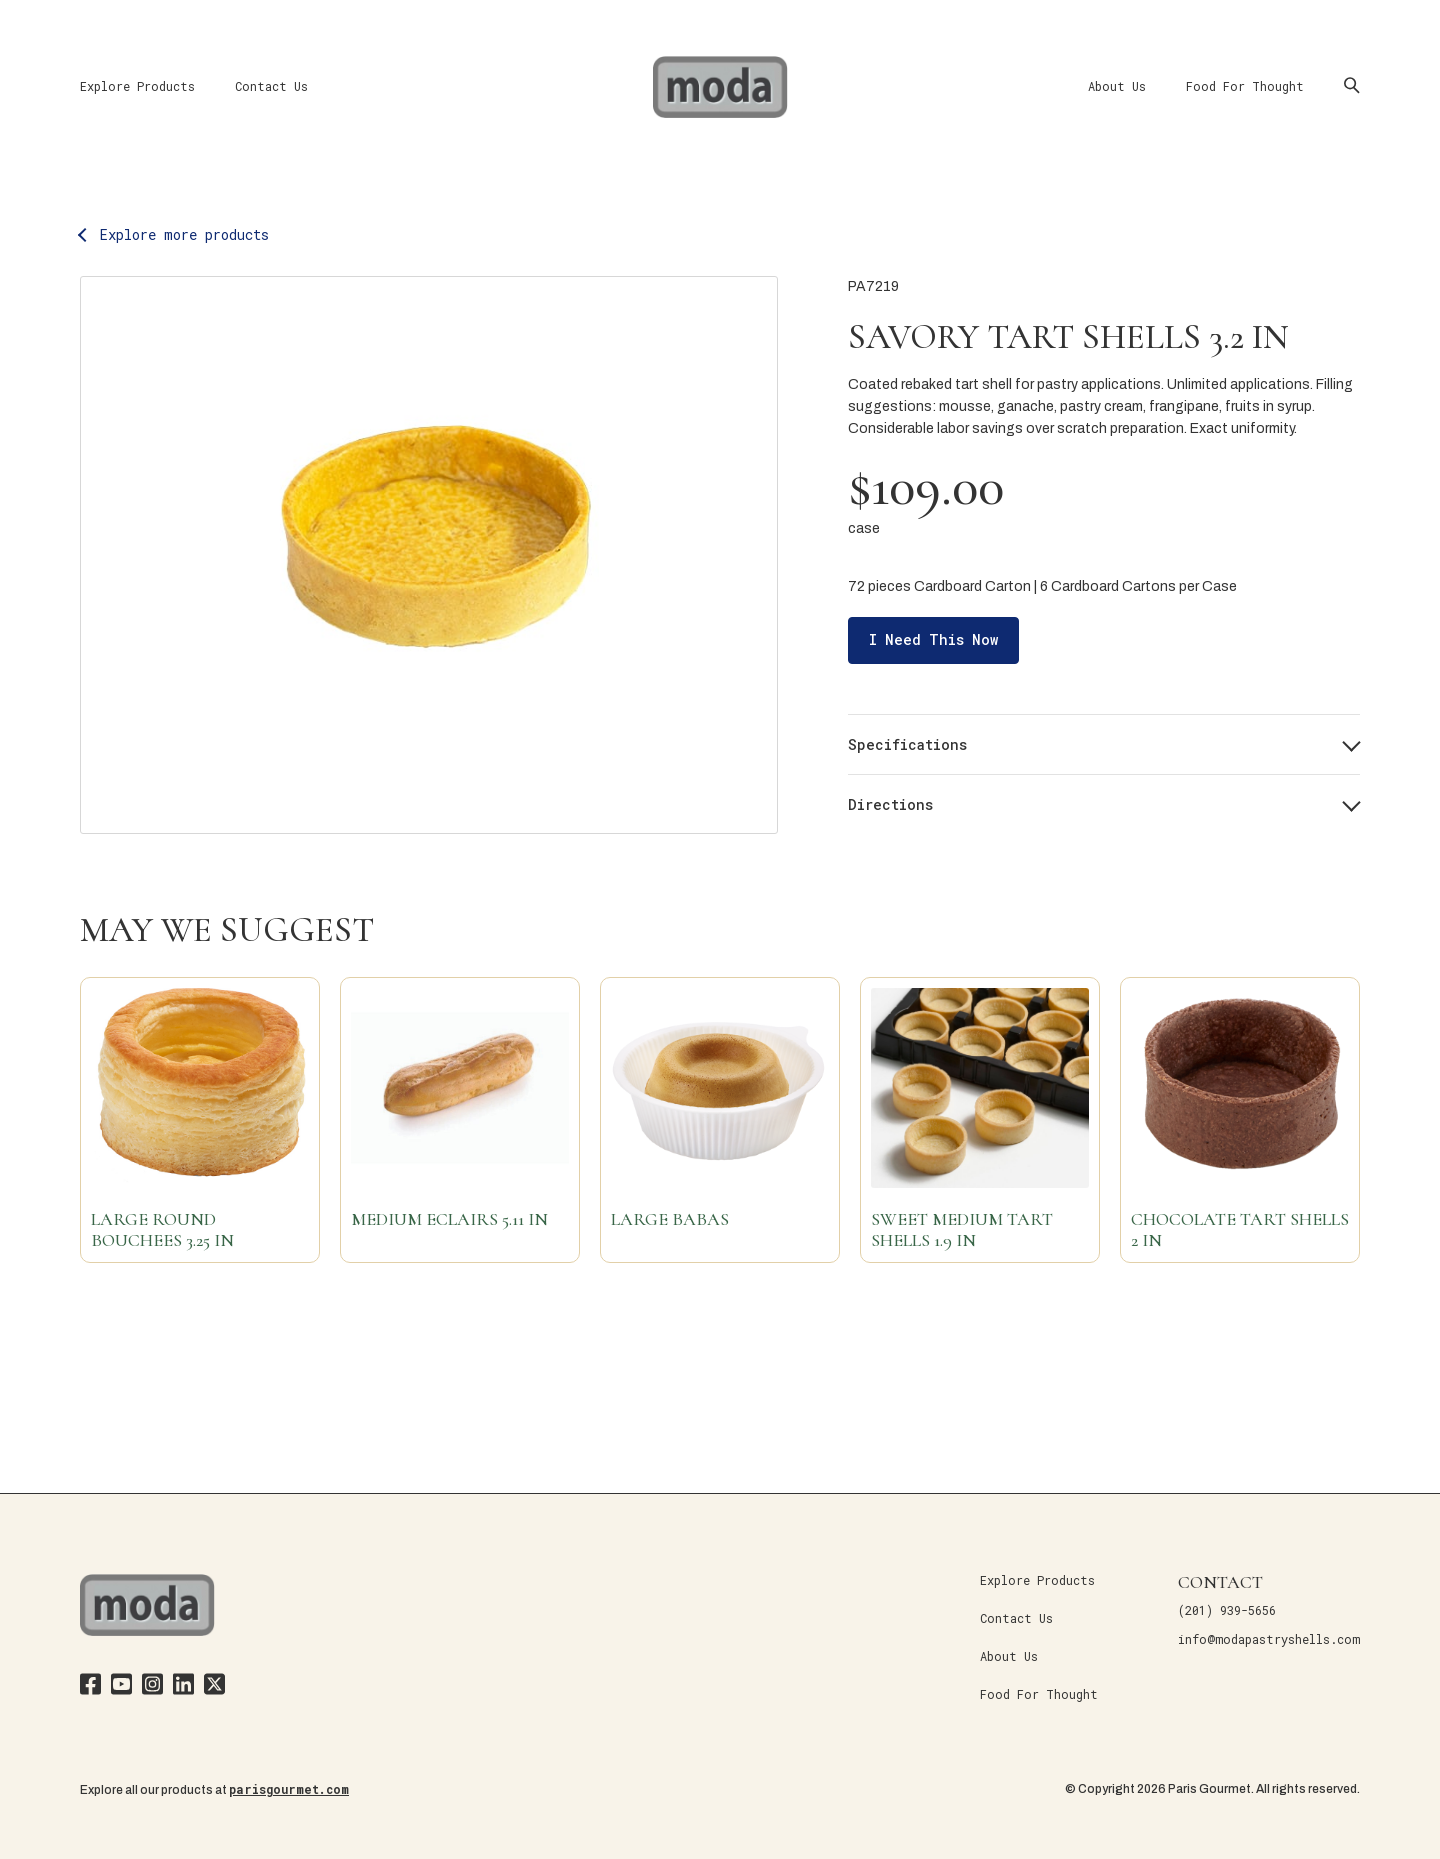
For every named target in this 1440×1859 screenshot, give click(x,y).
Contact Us (271, 86)
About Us (1117, 86)
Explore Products (137, 86)
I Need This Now (933, 639)
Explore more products (184, 234)
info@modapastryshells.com (1269, 1639)
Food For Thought (1245, 86)
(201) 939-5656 (1227, 1610)
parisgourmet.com (289, 1789)
